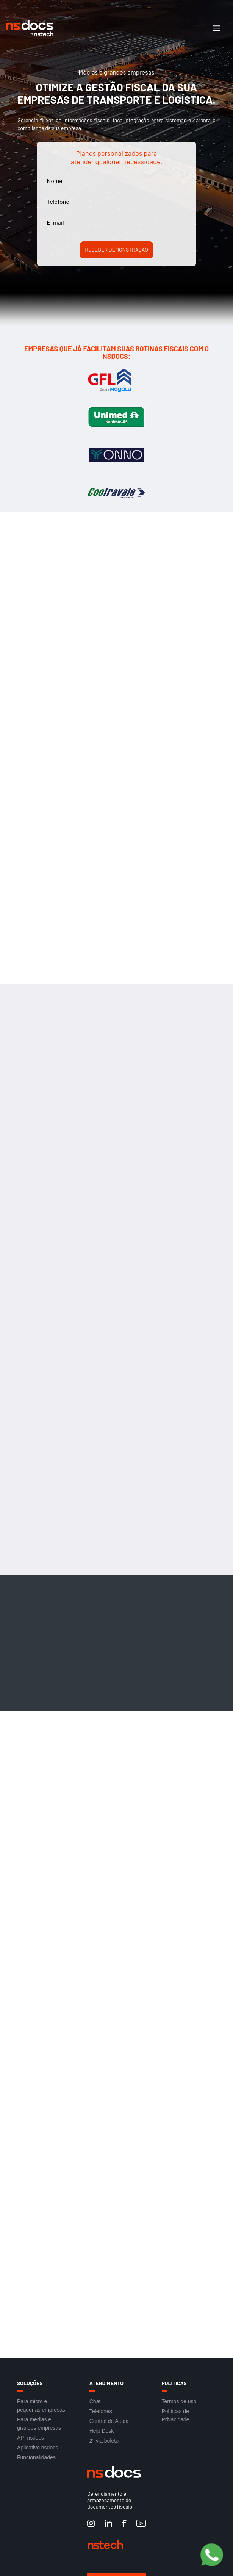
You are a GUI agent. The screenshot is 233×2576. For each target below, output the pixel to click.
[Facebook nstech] (124, 2523)
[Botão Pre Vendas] (211, 2555)
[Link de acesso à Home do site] (106, 28)
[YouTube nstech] (141, 2523)
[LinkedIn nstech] (108, 2523)
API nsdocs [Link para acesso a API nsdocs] (30, 2438)
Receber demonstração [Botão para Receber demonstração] (116, 249)
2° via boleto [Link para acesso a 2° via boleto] (104, 2441)
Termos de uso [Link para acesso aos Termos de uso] (179, 2401)
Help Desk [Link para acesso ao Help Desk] (101, 2431)
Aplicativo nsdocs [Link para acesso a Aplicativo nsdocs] (37, 2448)
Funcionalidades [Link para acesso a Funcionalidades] (36, 2457)
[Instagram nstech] (91, 2523)
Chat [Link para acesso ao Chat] (95, 2401)
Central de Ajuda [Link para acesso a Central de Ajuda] (109, 2421)
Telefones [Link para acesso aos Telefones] (100, 2411)
